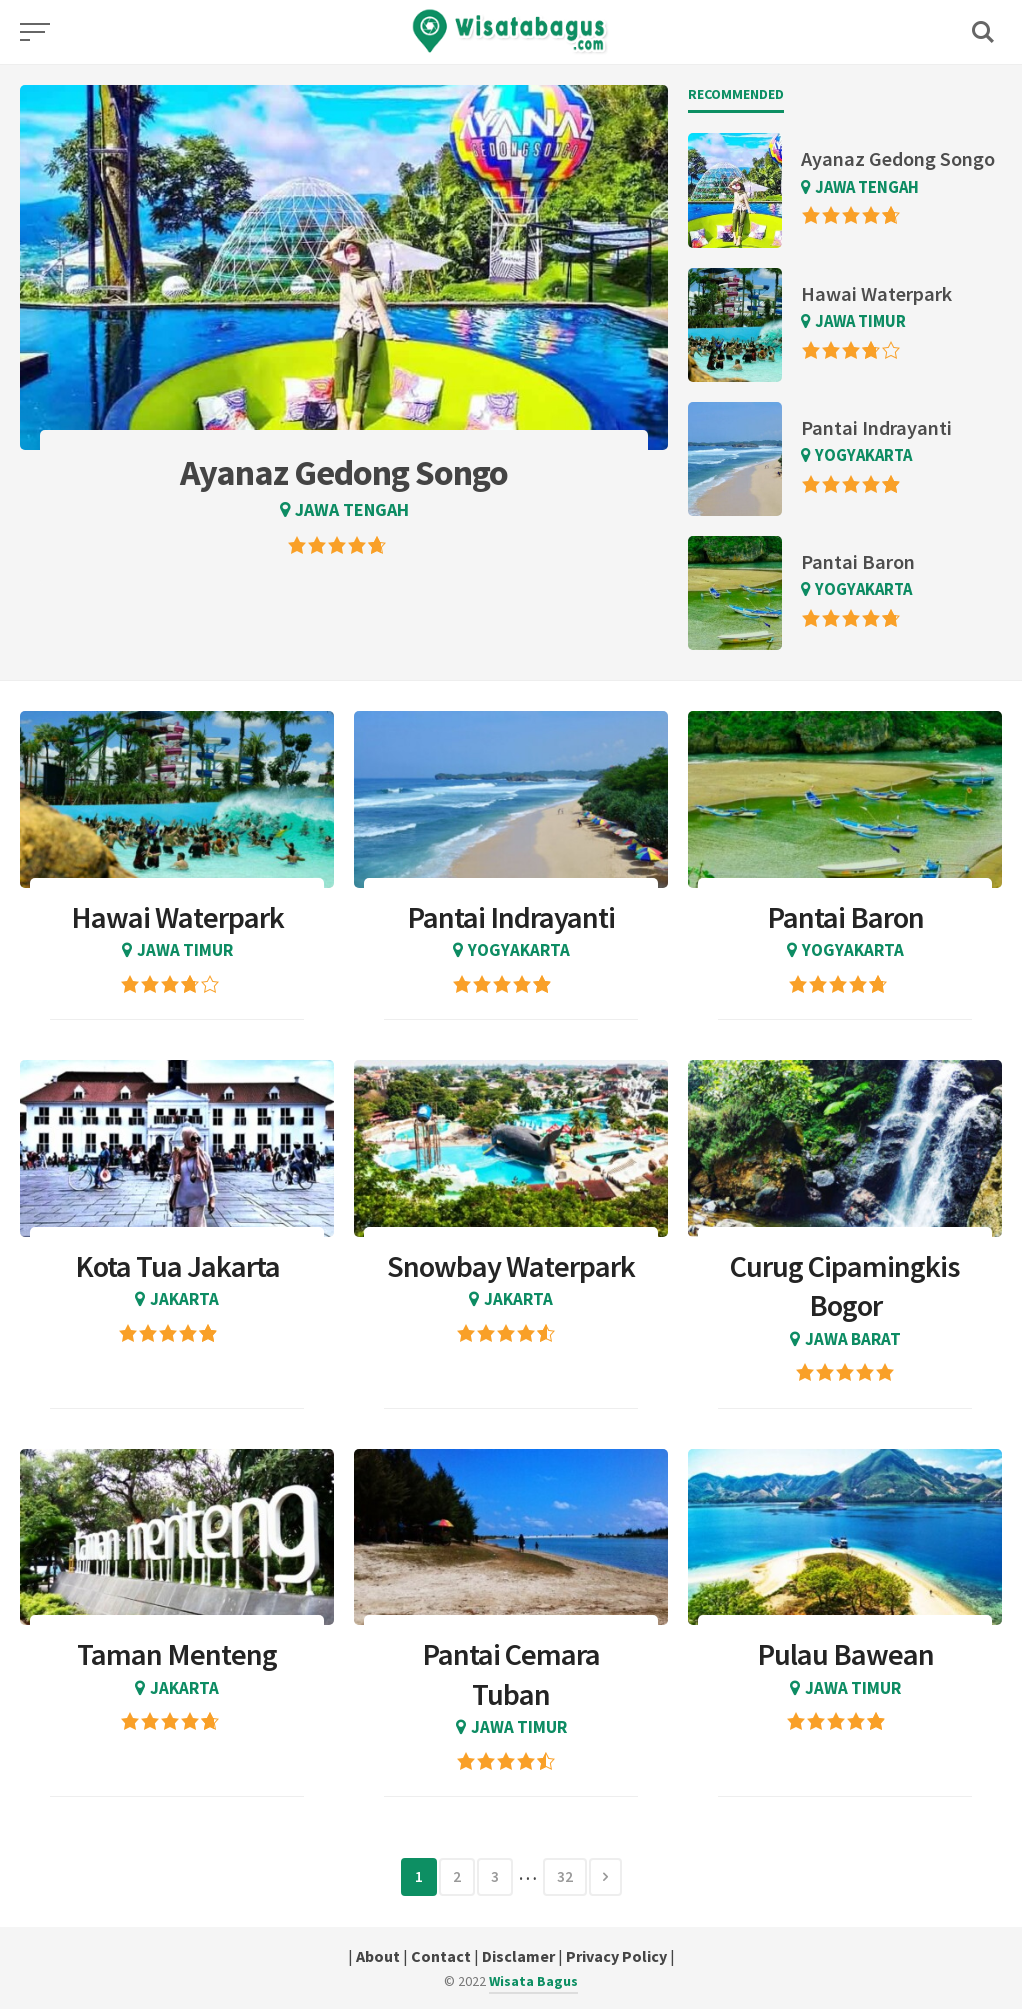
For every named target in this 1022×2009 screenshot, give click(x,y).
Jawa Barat (853, 1339)
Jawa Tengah (352, 509)
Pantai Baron (858, 562)
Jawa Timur (860, 321)
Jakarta (184, 1299)
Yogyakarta (863, 455)
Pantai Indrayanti (876, 428)
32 (565, 1876)
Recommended (736, 94)
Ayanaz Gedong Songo (898, 159)
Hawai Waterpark (876, 294)
